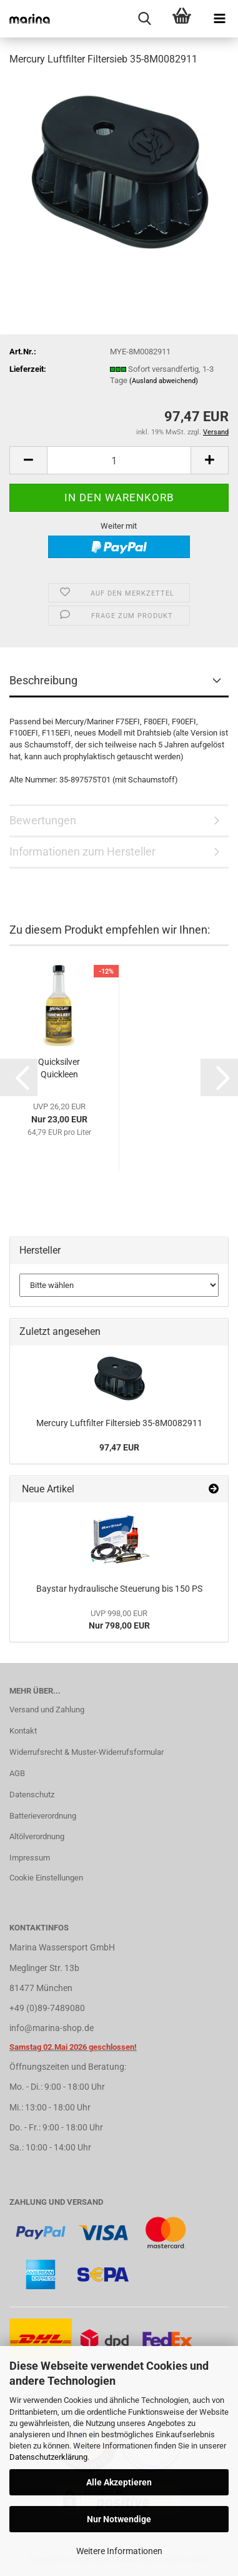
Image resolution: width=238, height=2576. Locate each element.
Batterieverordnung (42, 1815)
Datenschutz (31, 1794)
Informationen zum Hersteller (82, 851)
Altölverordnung (36, 1836)
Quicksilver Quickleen (59, 1068)
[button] (28, 460)
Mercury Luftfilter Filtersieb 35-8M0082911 (119, 1423)
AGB (17, 1773)
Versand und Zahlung (46, 1709)
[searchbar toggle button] (144, 18)
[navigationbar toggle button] (219, 18)
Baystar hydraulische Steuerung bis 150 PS (119, 1589)
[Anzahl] (119, 460)
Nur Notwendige (119, 2519)
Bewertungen (42, 820)
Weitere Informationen (119, 2551)
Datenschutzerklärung (48, 2457)
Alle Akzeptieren (119, 2482)
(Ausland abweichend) (163, 381)
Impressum (29, 1857)
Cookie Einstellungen (46, 1877)
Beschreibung (43, 680)
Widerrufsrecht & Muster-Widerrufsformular (86, 1752)
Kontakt (23, 1730)
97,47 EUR (119, 1447)
